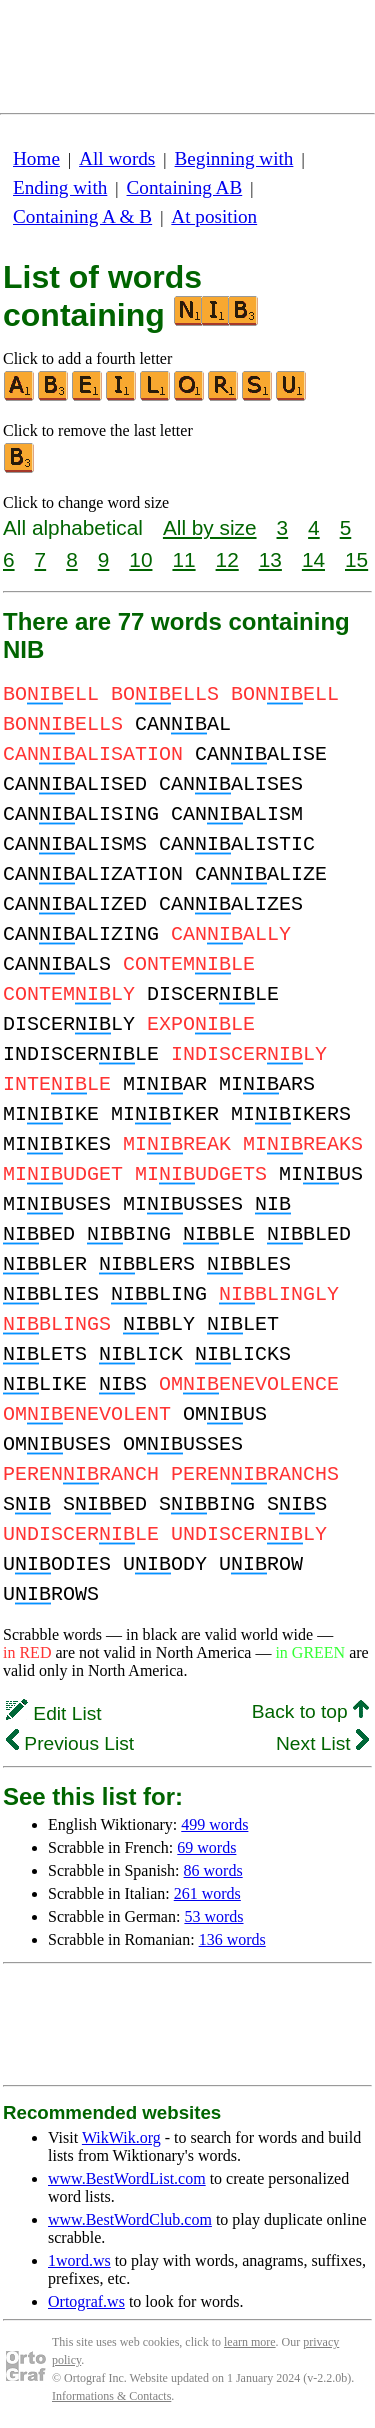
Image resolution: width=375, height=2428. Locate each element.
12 (227, 559)
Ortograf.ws (86, 2301)
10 (140, 559)
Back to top (310, 1711)
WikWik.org (121, 2137)
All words (117, 158)
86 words (213, 1870)
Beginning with (234, 158)
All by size (210, 527)
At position (214, 216)
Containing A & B (82, 216)
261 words (207, 1893)
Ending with (60, 187)
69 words (206, 1847)
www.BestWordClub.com (130, 2219)
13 (270, 559)
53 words (213, 1916)
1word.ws (79, 2260)
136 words (232, 1939)
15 (356, 559)
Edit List (54, 1713)
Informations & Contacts (111, 2396)
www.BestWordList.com (127, 2178)
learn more (250, 2342)
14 (313, 559)
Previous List (70, 1743)
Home (36, 158)
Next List (322, 1743)
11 (183, 559)
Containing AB (185, 187)
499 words (214, 1824)
